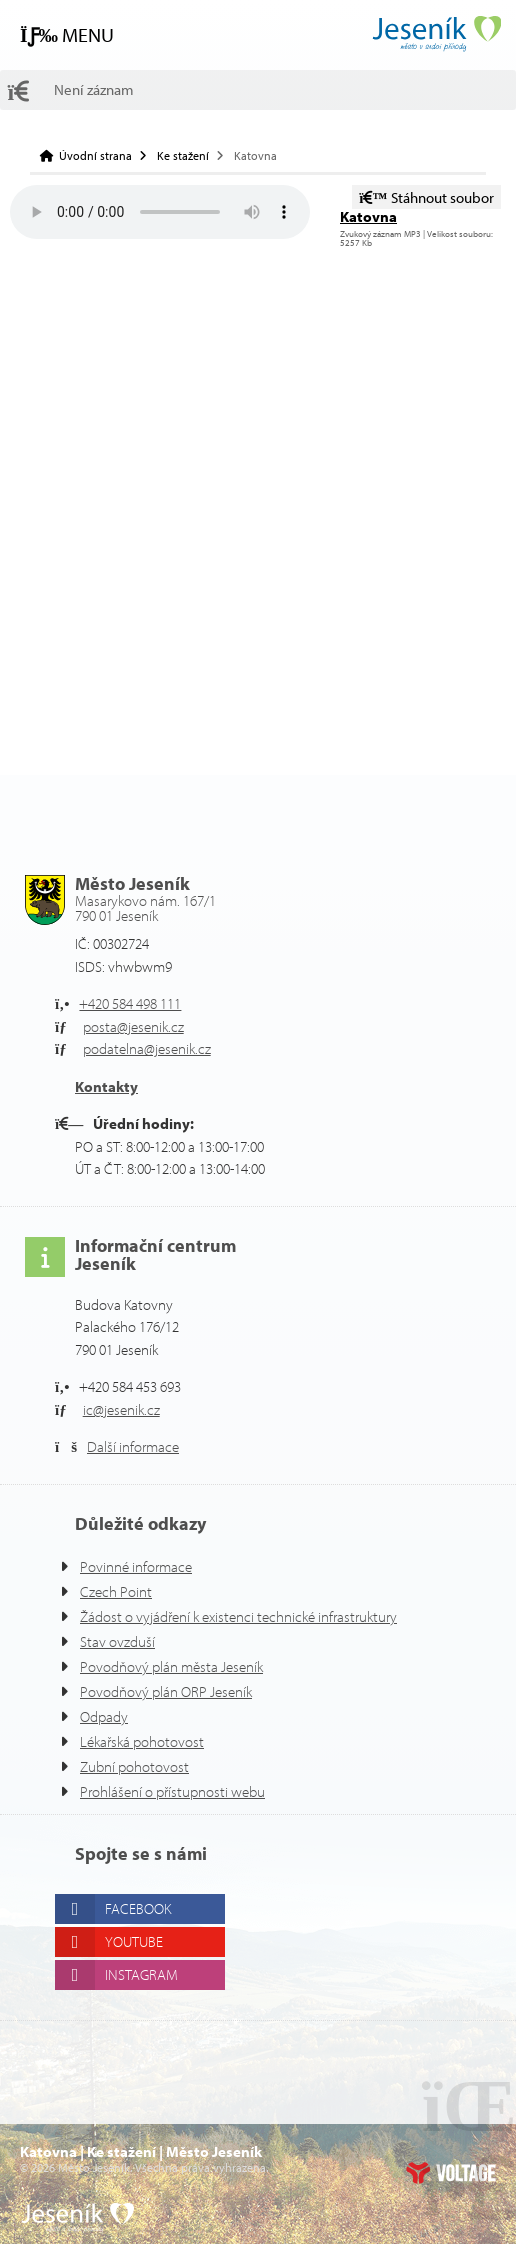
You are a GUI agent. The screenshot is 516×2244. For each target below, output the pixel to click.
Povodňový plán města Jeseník (184, 1666)
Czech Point (120, 1591)
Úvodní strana (436, 33)
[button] (70, 35)
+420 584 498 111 (139, 1003)
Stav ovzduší (123, 1641)
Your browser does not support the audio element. (160, 212)
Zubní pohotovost (138, 1766)
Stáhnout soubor (429, 197)
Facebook (146, 1908)
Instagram (149, 1974)
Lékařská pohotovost (149, 1741)
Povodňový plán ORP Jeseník (179, 1691)
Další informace (139, 1446)
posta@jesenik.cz (142, 1026)
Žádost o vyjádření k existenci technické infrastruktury (258, 1616)
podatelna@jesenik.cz (156, 1048)
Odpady (106, 1716)
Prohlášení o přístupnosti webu (183, 1791)
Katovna (369, 216)
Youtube (141, 1941)
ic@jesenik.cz (129, 1409)
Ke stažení (187, 156)
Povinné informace (142, 1566)
